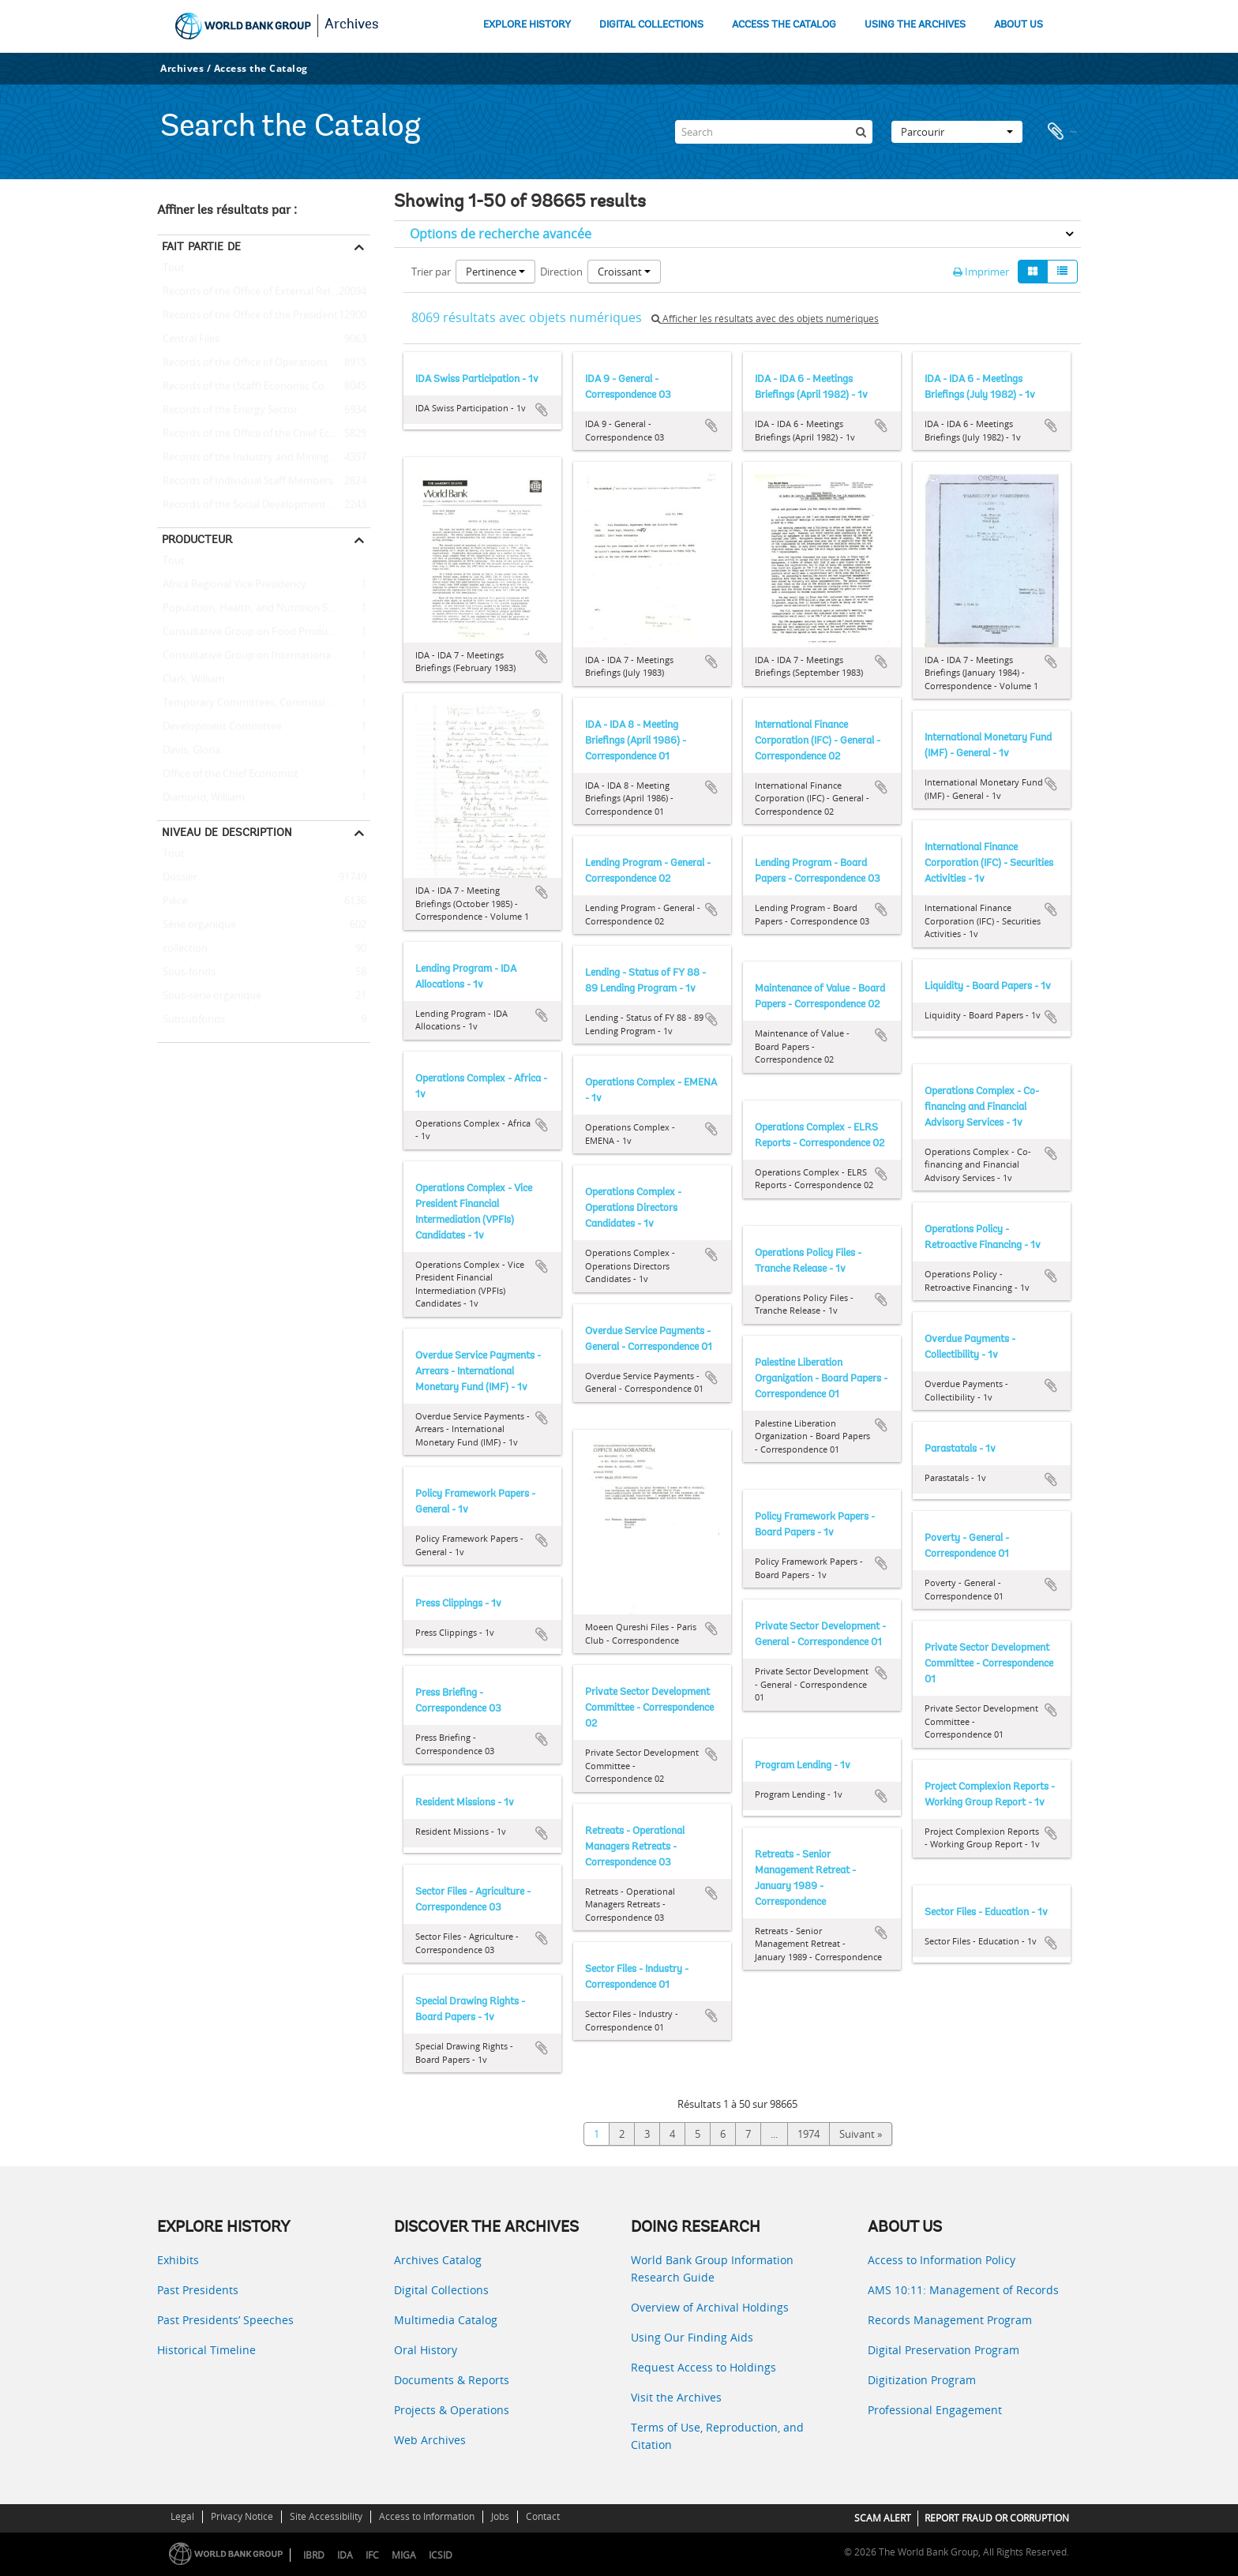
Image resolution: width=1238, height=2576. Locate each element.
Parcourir (957, 132)
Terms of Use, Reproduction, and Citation (717, 2436)
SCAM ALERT (882, 2518)
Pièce (172, 901)
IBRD (314, 2555)
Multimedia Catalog (445, 2319)
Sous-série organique (209, 996)
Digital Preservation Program (943, 2349)
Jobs (500, 2516)
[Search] (773, 132)
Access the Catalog (261, 68)
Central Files (188, 339)
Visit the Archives (676, 2397)
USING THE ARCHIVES (915, 25)
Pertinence (495, 271)
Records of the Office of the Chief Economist (263, 434)
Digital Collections (441, 2289)
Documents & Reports (451, 2379)
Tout (174, 271)
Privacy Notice (242, 2516)
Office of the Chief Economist (227, 774)
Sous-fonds (186, 972)
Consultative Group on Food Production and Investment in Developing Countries (263, 632)
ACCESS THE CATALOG (784, 25)
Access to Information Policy (941, 2259)
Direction (561, 271)
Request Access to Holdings (703, 2367)
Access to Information (427, 2516)
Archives (352, 25)
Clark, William (191, 679)
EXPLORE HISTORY (527, 25)
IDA (345, 2555)
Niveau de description (227, 832)
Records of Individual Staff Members (245, 481)
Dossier (177, 877)
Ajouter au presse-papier (542, 410)
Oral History (425, 2349)
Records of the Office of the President (247, 315)
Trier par (431, 271)
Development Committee (219, 727)
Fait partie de (201, 246)
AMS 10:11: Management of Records (963, 2289)
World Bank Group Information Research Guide (712, 2268)
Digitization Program (922, 2379)
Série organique (196, 925)
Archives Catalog (438, 2259)
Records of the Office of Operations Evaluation (263, 363)
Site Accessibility (326, 2516)
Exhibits (178, 2259)
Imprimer (981, 271)
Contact (543, 2516)
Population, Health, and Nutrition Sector (254, 608)
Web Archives (430, 2439)
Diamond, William (201, 798)
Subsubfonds (191, 1020)
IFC (372, 2555)
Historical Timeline (206, 2349)
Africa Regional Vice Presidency (231, 585)
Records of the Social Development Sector (257, 505)
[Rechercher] (860, 132)
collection (182, 948)
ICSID (440, 2555)
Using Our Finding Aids (692, 2337)
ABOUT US (1018, 25)
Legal (182, 2516)
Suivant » (860, 2134)
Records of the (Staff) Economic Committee (261, 386)
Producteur (197, 539)
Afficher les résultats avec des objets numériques (765, 318)
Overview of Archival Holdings (710, 2307)
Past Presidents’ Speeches (225, 2319)
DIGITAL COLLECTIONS (651, 25)
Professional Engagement (935, 2409)
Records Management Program (950, 2319)
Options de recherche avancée (500, 233)
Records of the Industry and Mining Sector (259, 457)
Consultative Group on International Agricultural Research (263, 656)
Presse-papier (1061, 132)
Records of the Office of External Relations (258, 292)
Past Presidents (197, 2289)
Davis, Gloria (188, 750)
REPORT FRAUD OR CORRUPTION (997, 2518)
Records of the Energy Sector (227, 410)
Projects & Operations (451, 2409)
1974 (808, 2134)
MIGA (404, 2555)
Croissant (624, 271)
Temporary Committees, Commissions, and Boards (263, 703)
